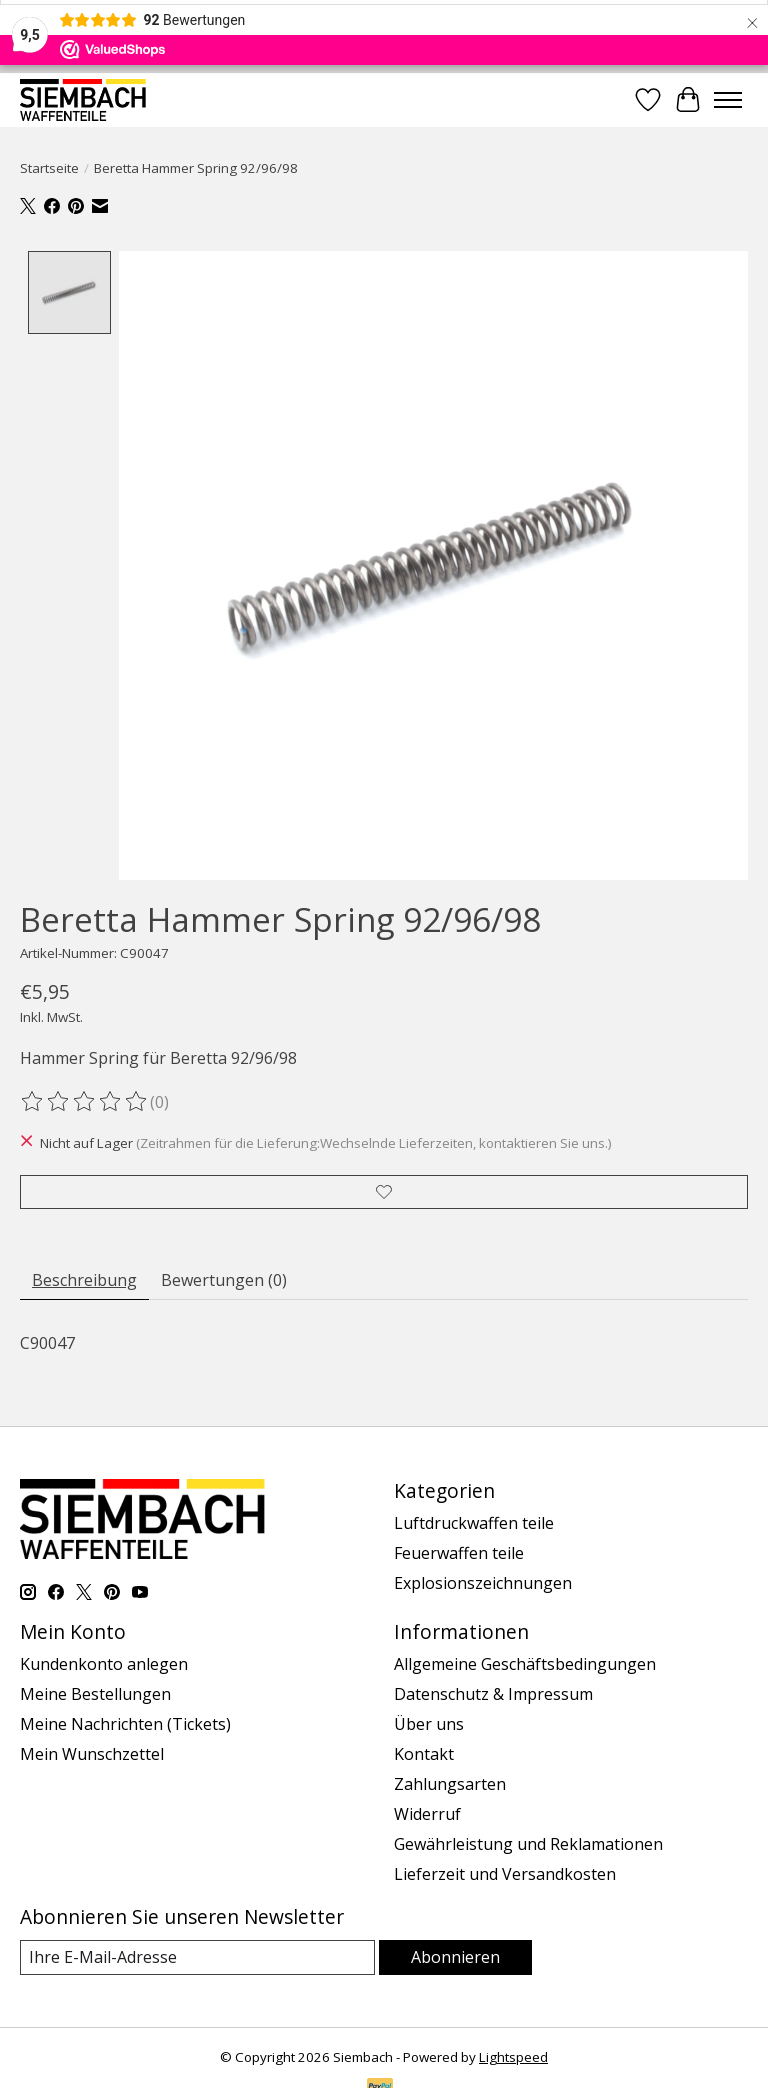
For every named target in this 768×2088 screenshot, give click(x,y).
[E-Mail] (197, 1957)
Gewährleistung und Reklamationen (528, 1844)
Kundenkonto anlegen (104, 1664)
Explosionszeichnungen (483, 1583)
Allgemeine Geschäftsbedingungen (525, 1664)
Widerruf (427, 1814)
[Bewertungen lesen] (85, 1102)
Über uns (429, 1724)
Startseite (49, 168)
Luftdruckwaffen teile (474, 1523)
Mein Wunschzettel (92, 1754)
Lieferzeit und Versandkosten (505, 1874)
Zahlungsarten (450, 1784)
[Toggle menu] (728, 100)
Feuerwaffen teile (459, 1553)
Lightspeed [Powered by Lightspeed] (513, 2057)
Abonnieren (455, 1957)
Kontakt (424, 1754)
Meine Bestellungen (95, 1694)
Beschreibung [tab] (84, 1280)
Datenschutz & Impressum (493, 1694)
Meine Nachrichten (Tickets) (125, 1724)
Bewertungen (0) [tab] (224, 1280)
